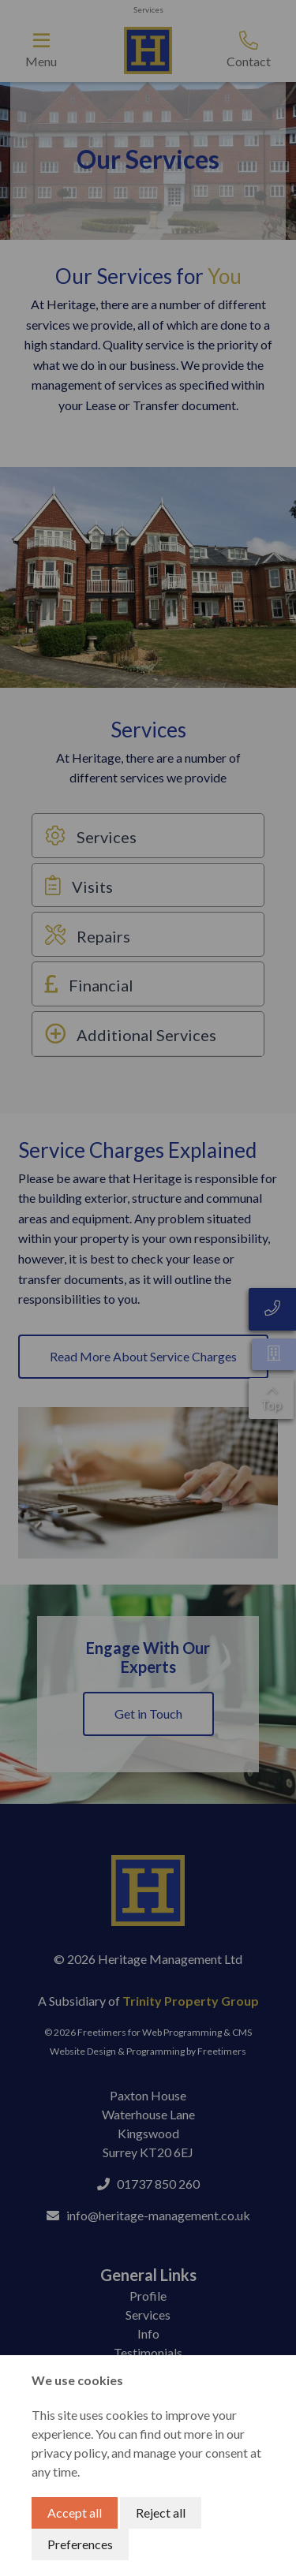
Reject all (160, 2512)
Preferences (80, 2544)
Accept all (74, 2512)
